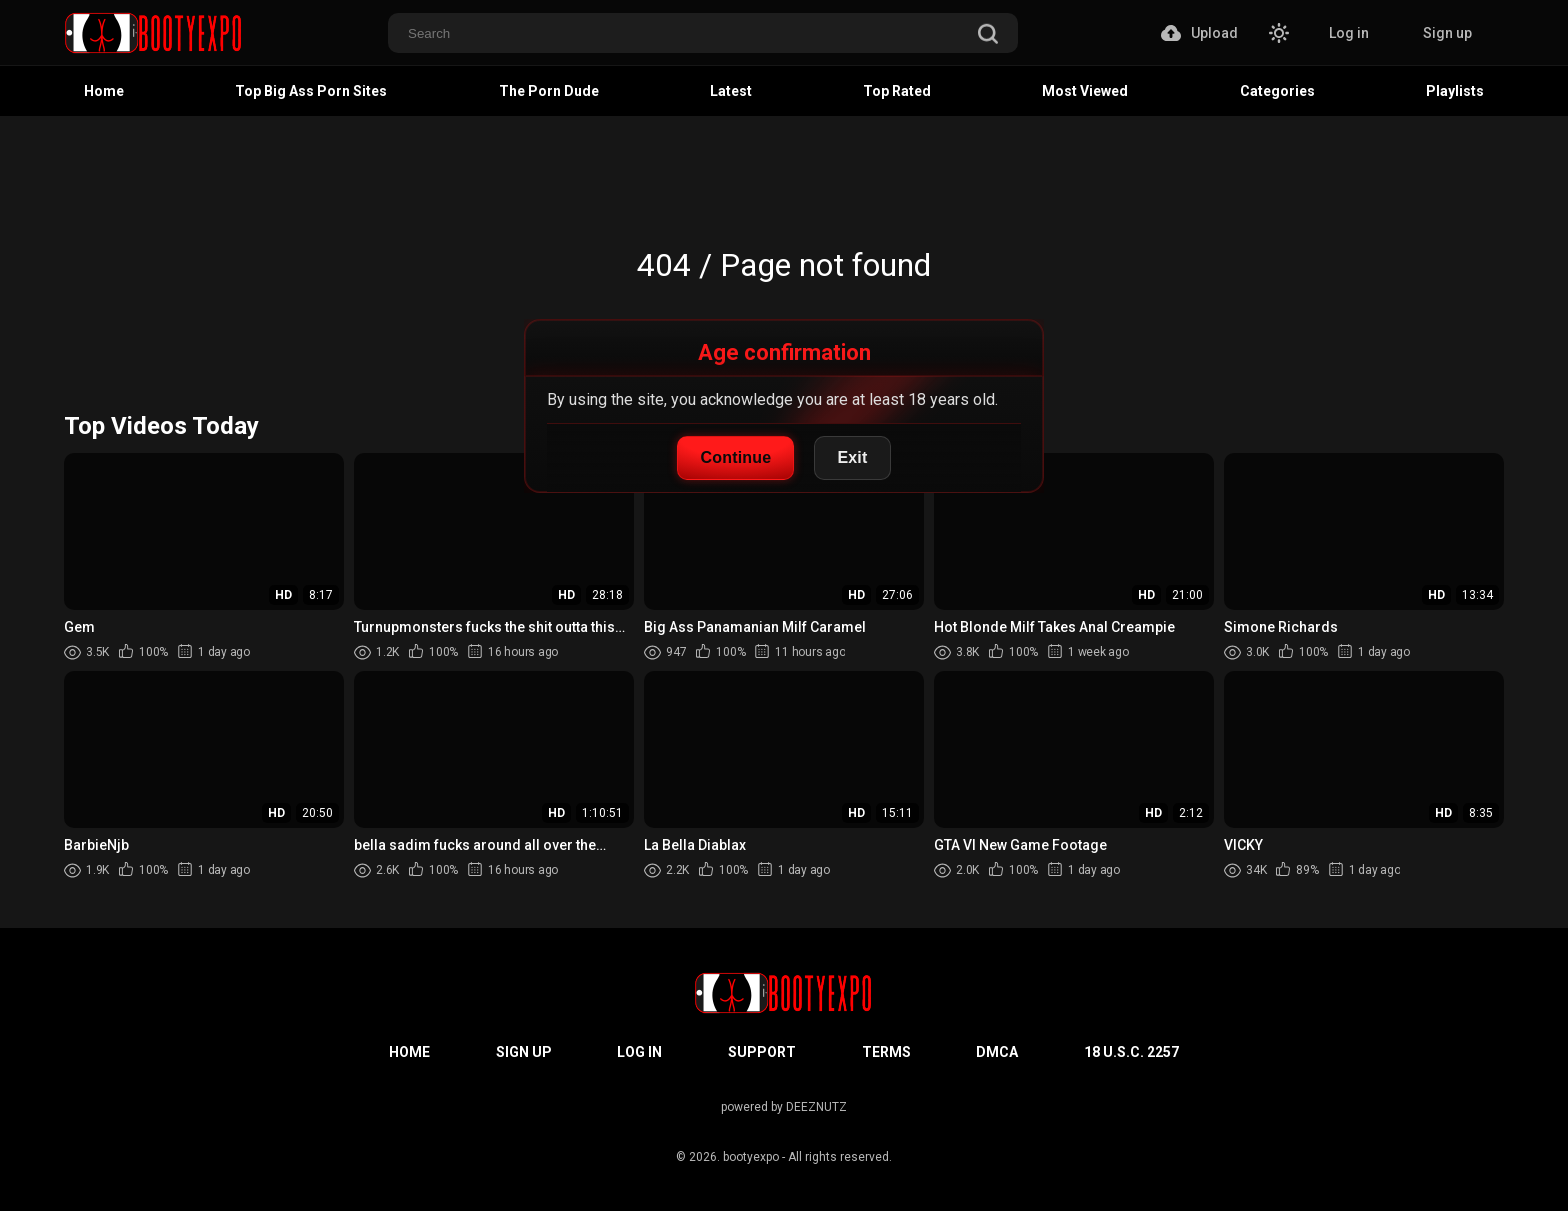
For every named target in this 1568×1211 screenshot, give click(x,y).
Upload (1199, 33)
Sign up (1447, 33)
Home (104, 91)
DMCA (997, 1052)
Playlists (1455, 91)
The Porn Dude (549, 91)
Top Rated (897, 91)
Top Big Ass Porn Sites (311, 91)
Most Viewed (1085, 91)
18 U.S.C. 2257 (1131, 1052)
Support (762, 1052)
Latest (731, 91)
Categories (1277, 91)
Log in (1349, 33)
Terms (886, 1052)
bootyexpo (751, 1157)
